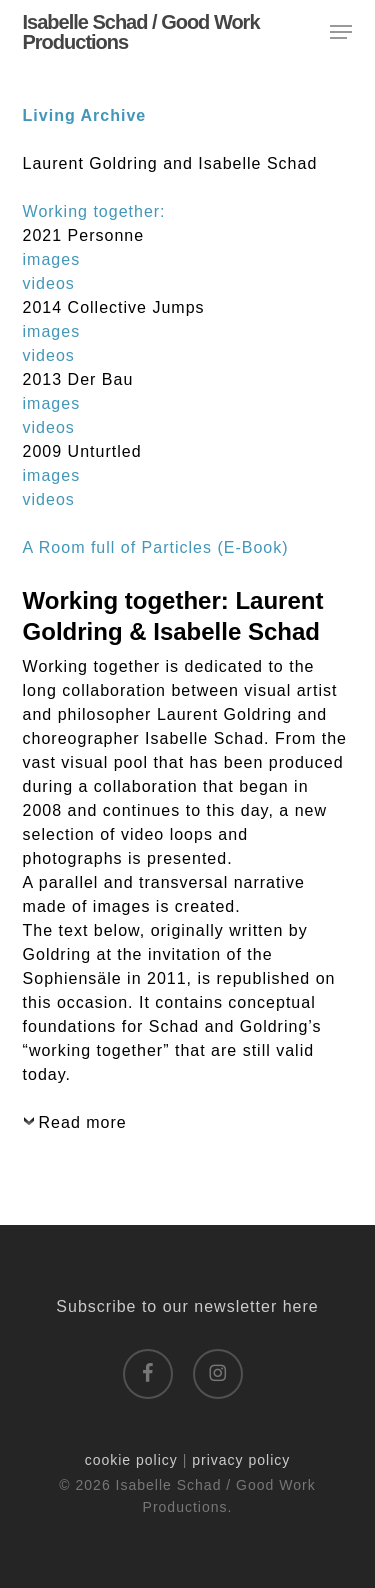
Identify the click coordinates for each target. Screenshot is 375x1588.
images (52, 259)
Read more (83, 1122)
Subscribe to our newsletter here (187, 1306)
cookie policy (131, 1460)
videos (49, 283)
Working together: (94, 211)
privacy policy (241, 1460)
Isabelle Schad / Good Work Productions (141, 32)
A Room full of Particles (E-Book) (156, 547)
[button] (341, 32)
